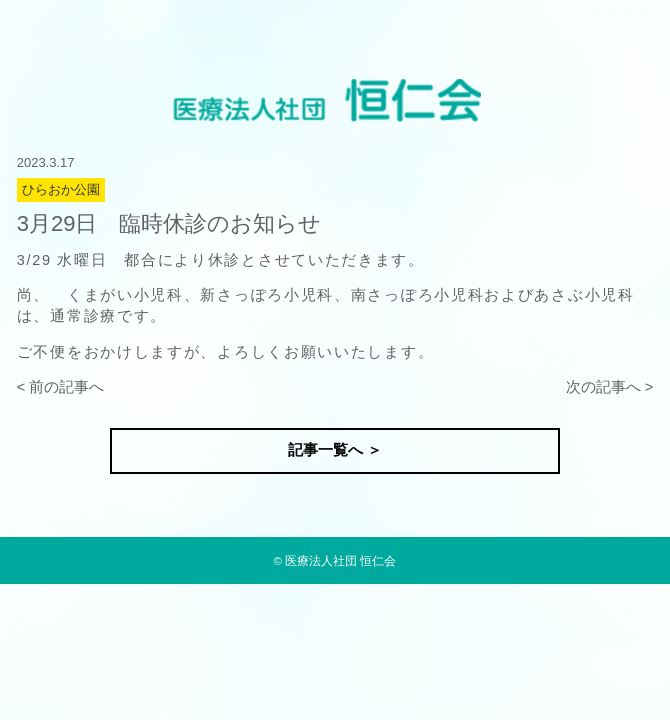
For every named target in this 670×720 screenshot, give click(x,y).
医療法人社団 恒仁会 (340, 560)
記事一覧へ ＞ (335, 450)
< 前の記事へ (61, 387)
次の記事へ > (610, 387)
